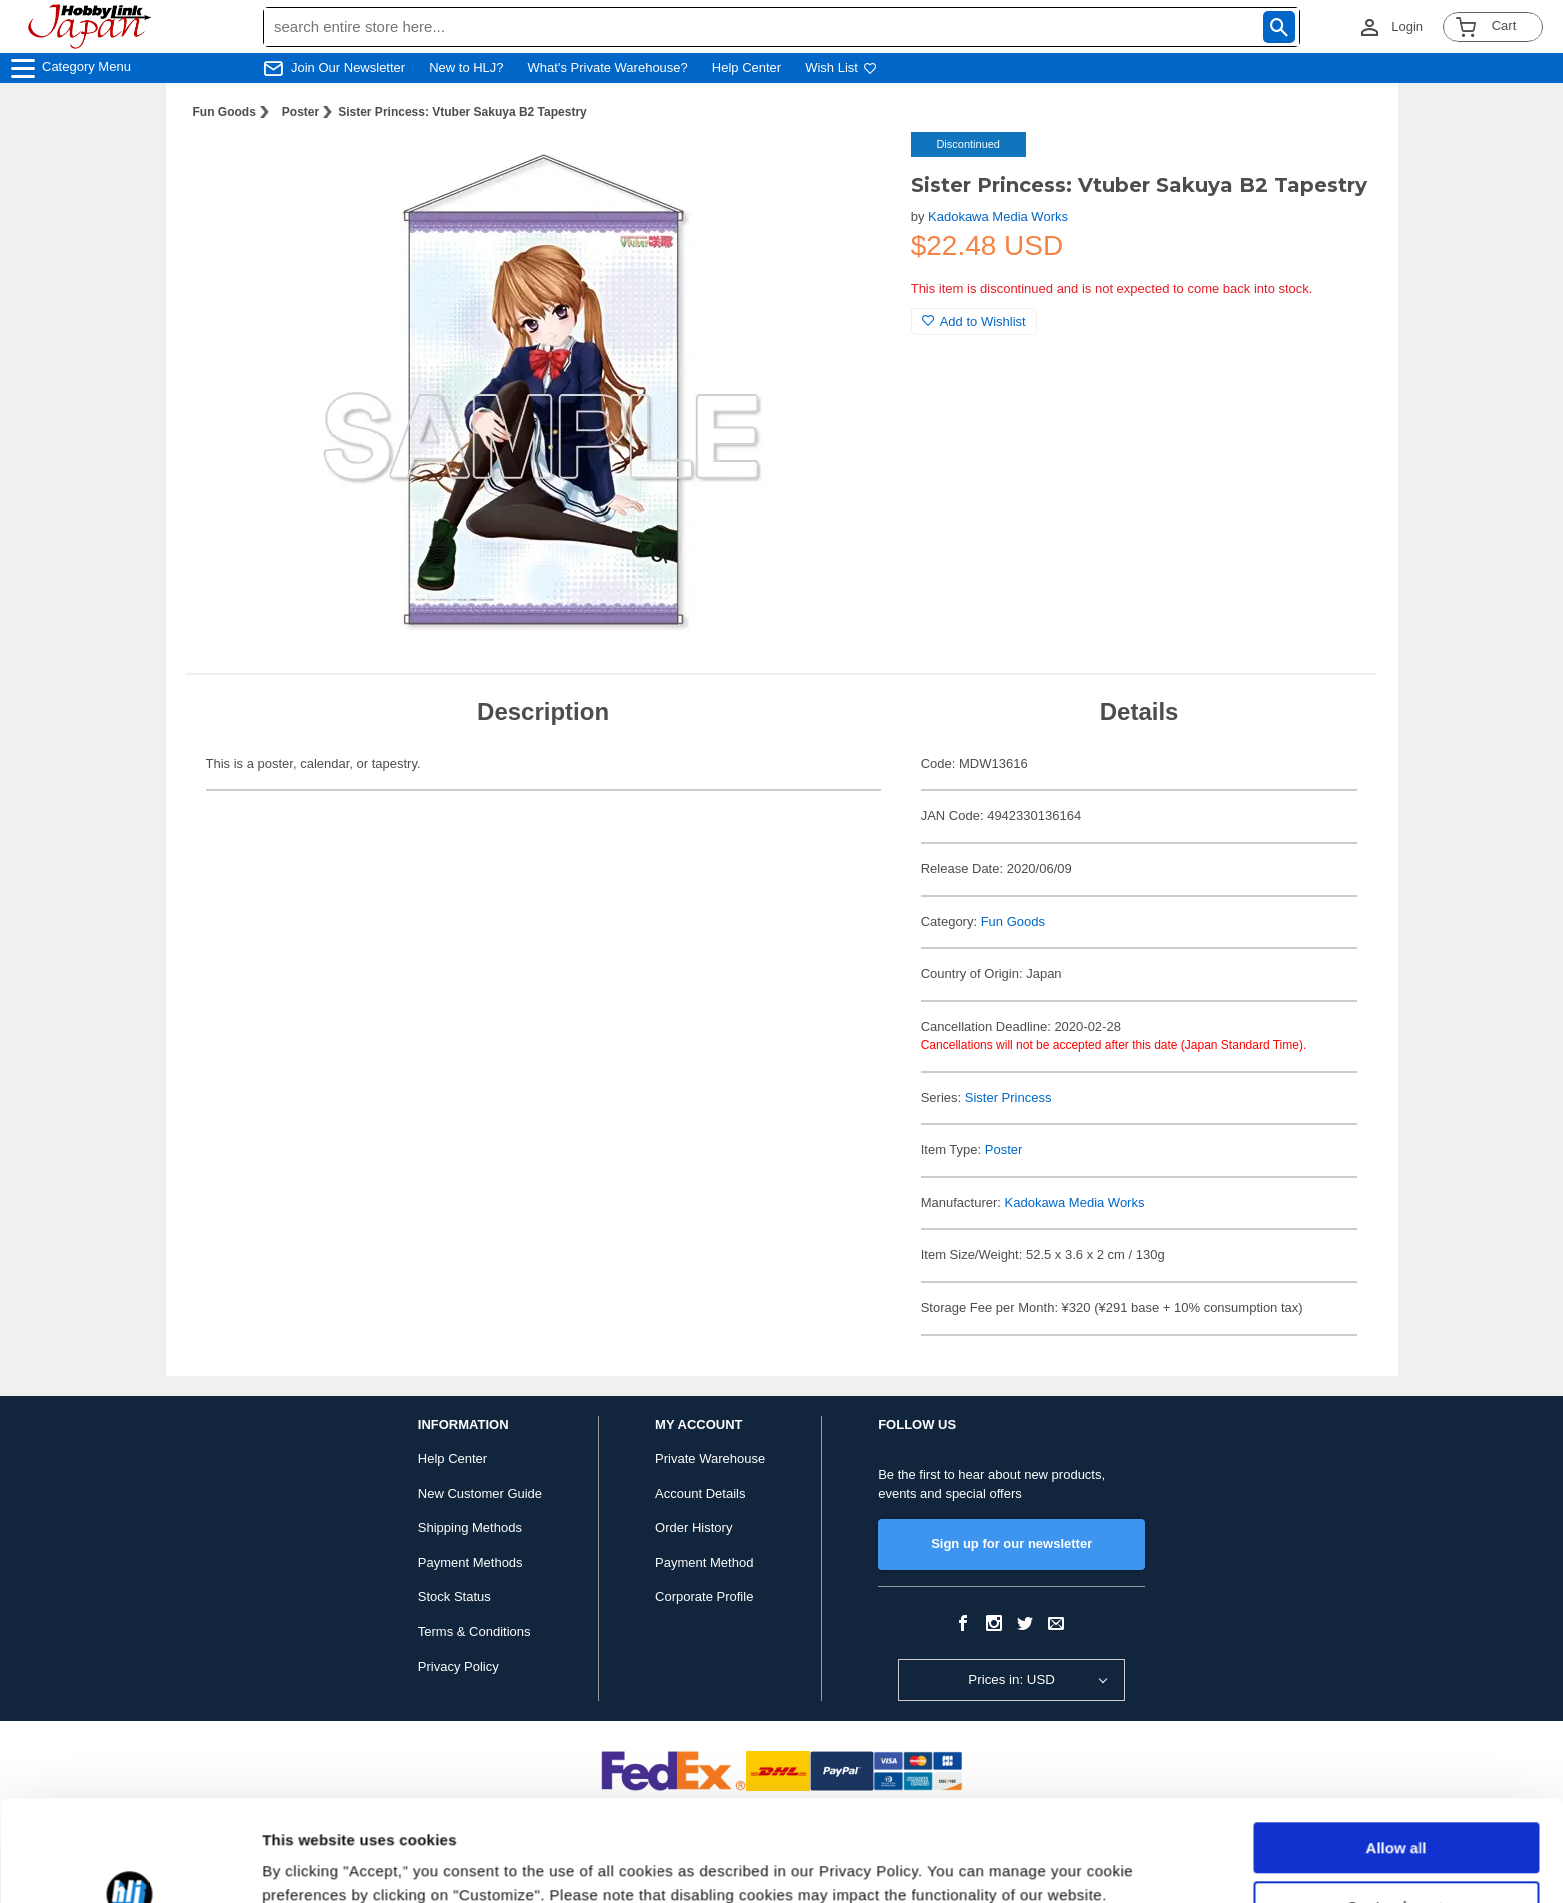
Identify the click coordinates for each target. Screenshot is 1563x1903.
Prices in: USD (1011, 1679)
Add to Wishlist (974, 321)
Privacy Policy (458, 1666)
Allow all (1396, 1761)
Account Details (700, 1493)
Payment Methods (470, 1562)
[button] (855, 168)
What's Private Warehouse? (608, 67)
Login (1407, 26)
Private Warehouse (710, 1458)
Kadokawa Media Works (998, 216)
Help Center (746, 67)
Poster (300, 112)
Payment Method (704, 1562)
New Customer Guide (480, 1493)
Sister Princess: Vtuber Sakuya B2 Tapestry (462, 112)
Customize (1397, 1819)
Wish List (841, 67)
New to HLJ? (466, 67)
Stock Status (454, 1596)
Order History (693, 1527)
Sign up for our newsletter (1011, 1543)
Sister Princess (1008, 1097)
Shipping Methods (470, 1527)
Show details (308, 1863)
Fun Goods (224, 112)
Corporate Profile (704, 1596)
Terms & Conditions (474, 1631)
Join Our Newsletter (348, 67)
